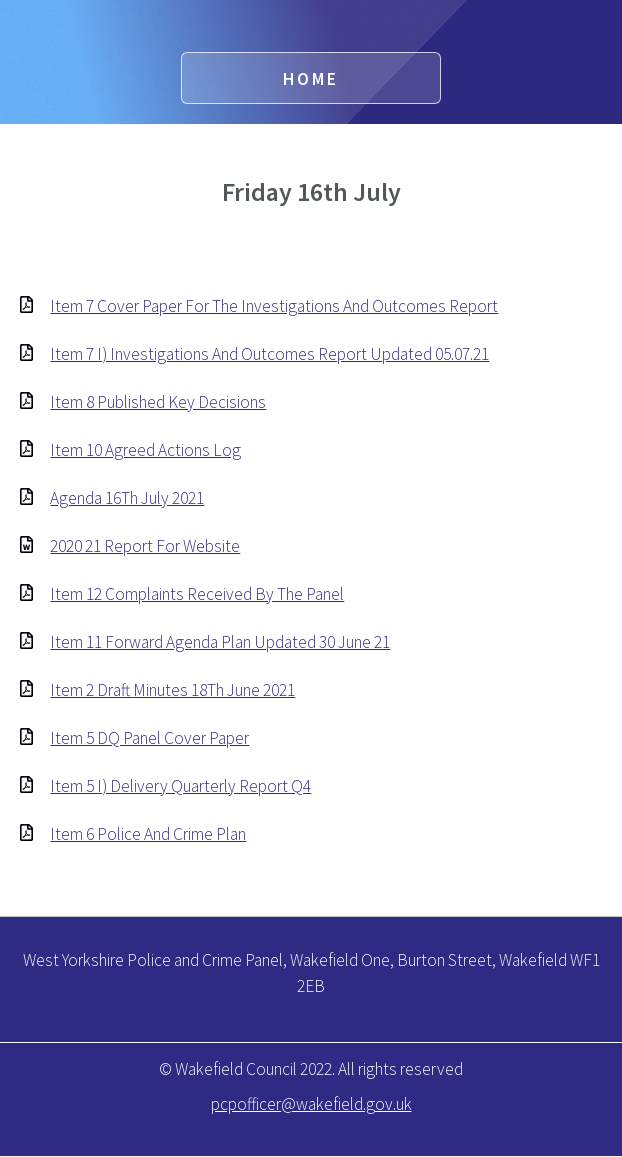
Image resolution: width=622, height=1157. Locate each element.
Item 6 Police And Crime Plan (148, 834)
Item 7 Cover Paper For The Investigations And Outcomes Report (274, 306)
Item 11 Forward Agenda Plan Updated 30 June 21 (220, 642)
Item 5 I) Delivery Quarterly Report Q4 (180, 786)
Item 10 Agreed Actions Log (145, 450)
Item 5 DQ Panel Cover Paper (149, 738)
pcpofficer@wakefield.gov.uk (311, 1104)
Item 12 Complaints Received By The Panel (197, 594)
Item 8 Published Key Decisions (158, 402)
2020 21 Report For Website (145, 546)
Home (311, 79)
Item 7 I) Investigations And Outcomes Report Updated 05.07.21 (269, 354)
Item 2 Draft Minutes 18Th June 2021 (172, 690)
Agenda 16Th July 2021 (127, 498)
